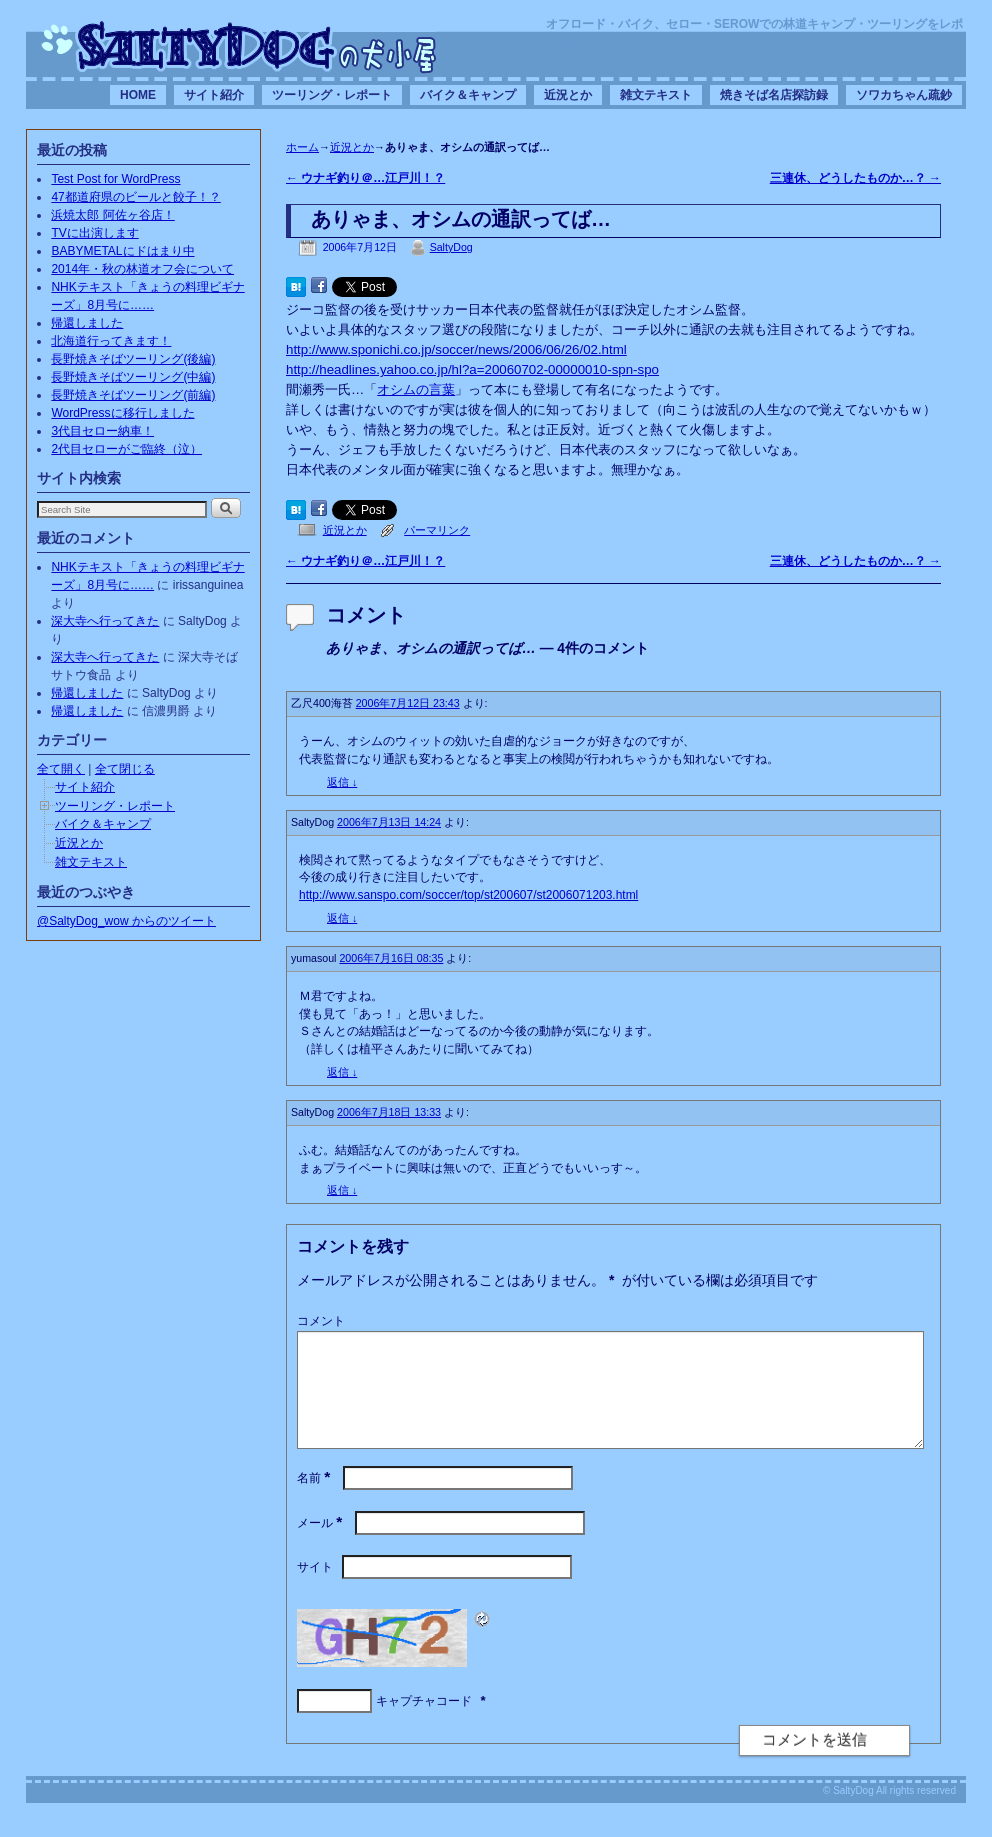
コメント (321, 1321)
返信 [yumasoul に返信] (342, 1072)
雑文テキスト (656, 95)
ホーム (302, 147)
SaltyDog (451, 247)
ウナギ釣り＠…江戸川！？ (365, 178)
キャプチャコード (424, 1725)
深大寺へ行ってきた (105, 621)
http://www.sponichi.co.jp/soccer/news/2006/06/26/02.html (456, 349)
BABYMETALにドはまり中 (122, 251)
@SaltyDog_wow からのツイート (126, 921)
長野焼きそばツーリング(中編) (133, 377)
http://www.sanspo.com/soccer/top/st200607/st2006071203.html (468, 895)
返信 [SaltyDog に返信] (342, 918)
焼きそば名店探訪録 (774, 95)
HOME (138, 95)
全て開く (61, 769)
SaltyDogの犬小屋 (239, 46)
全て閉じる (125, 769)
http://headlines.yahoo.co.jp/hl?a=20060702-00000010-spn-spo (472, 369)
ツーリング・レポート (332, 95)
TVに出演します (94, 233)
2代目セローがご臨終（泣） (126, 449)
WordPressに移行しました (122, 413)
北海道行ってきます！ (111, 341)
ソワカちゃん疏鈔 (904, 95)
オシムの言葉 (416, 389)
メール (321, 1547)
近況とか (568, 95)
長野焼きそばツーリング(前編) (133, 395)
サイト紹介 (214, 95)
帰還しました (87, 323)
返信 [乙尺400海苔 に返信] (342, 782)
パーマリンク (437, 530)
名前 (315, 1502)
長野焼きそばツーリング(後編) (133, 359)
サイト (315, 1591)
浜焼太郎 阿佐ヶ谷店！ (112, 215)
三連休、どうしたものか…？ (855, 178)
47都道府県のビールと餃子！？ (135, 197)
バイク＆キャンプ (468, 95)
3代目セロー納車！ (102, 431)
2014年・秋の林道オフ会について (142, 269)
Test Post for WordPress (115, 179)
